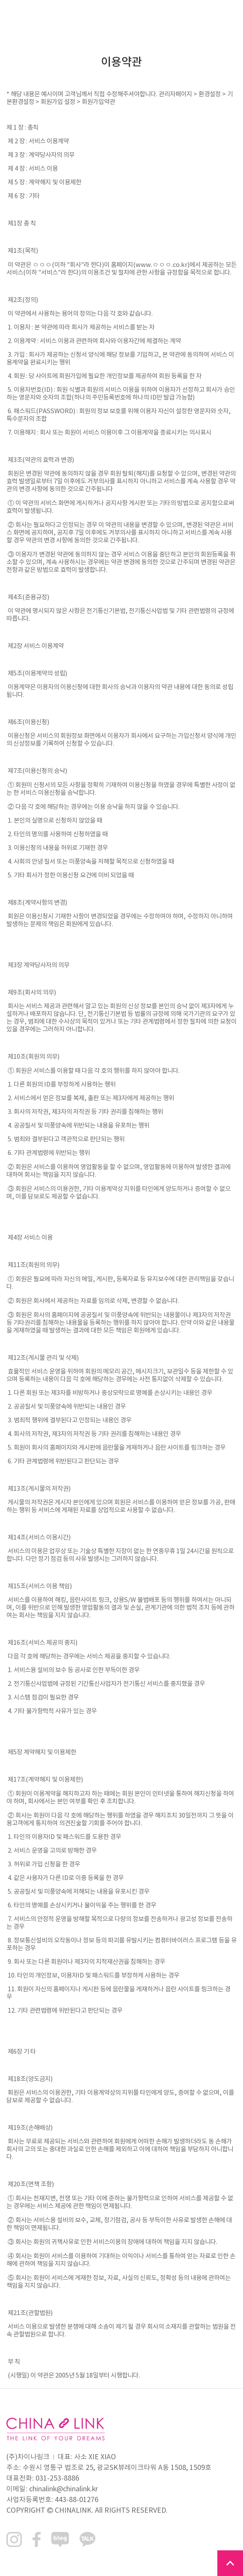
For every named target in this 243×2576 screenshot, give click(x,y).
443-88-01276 (76, 2500)
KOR (207, 13)
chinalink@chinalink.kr (63, 2489)
